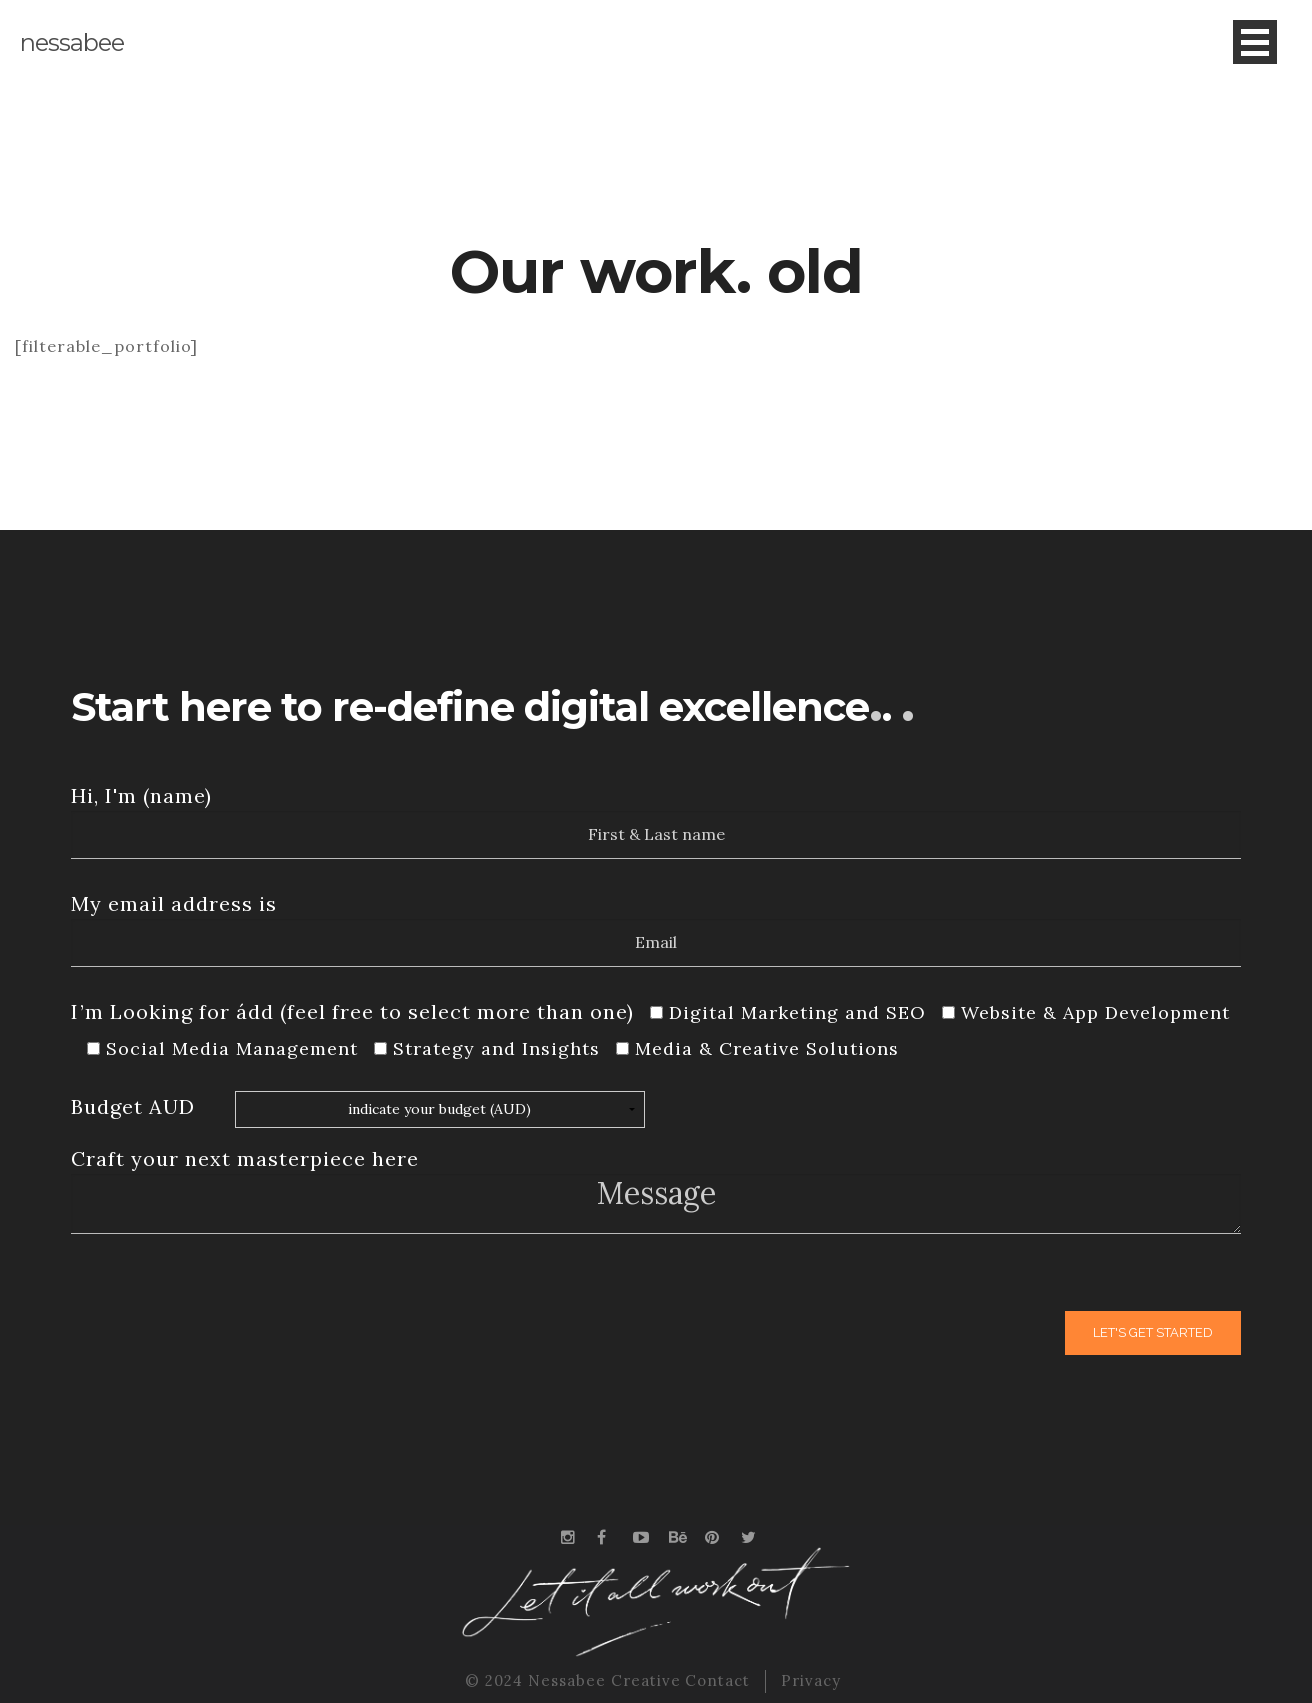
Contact (717, 1680)
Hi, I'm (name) (141, 795)
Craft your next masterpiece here (245, 1158)
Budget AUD (133, 1106)
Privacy (811, 1680)
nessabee (72, 42)
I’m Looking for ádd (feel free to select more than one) (352, 1011)
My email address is (174, 903)
